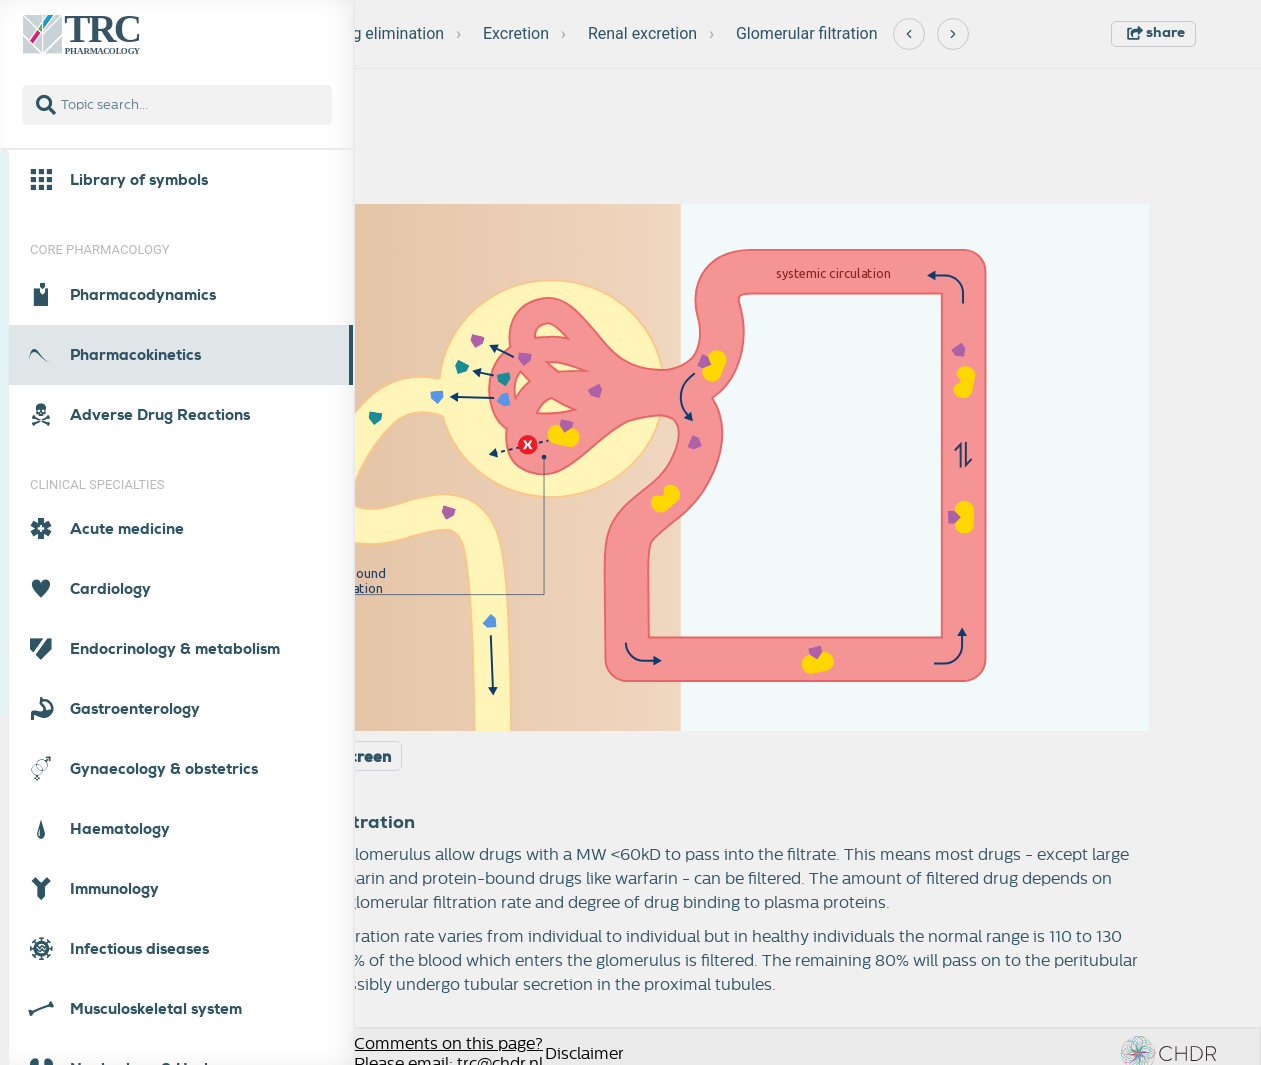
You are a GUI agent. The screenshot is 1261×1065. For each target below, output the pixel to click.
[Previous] (909, 34)
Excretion (516, 33)
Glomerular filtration (807, 33)
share (1156, 32)
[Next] (953, 34)
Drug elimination (386, 33)
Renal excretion (642, 33)
